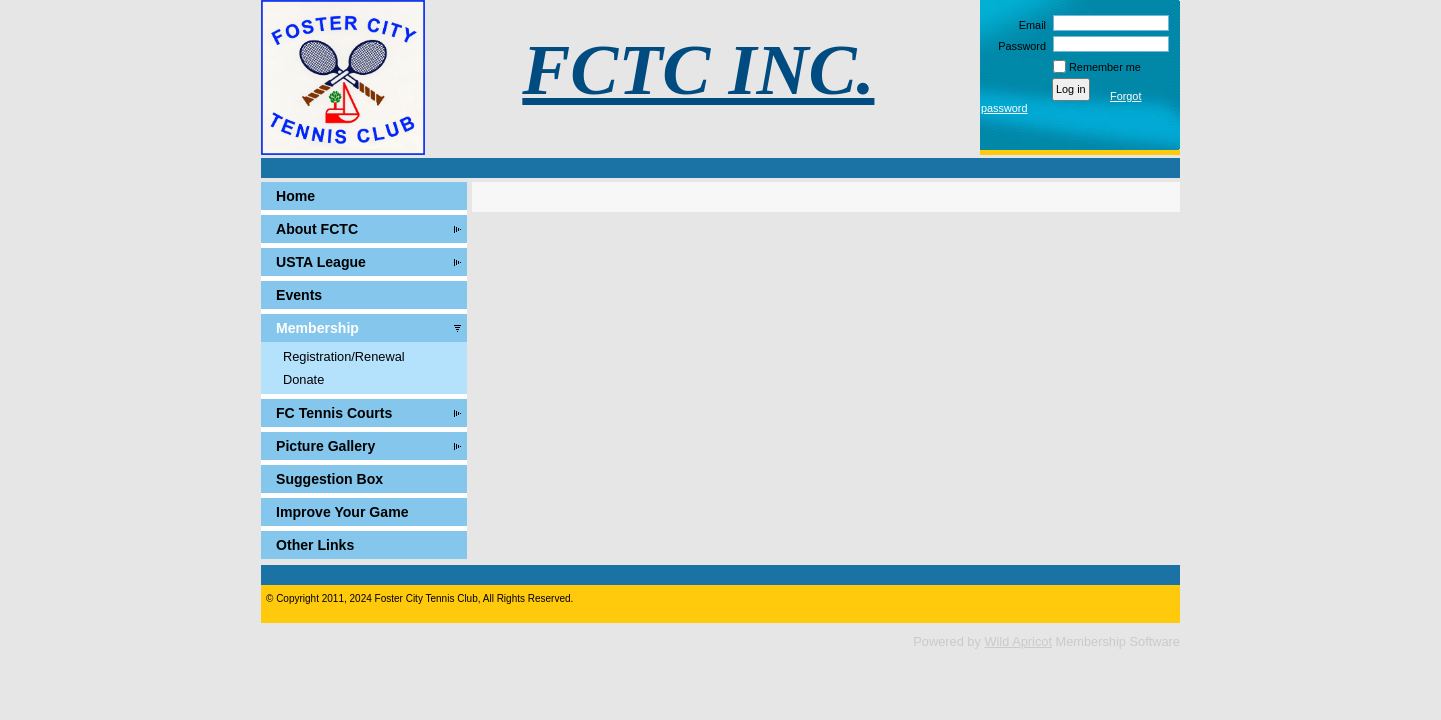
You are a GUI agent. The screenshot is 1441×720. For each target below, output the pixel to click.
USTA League (321, 262)
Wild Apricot (1018, 641)
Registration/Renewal (344, 356)
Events (299, 295)
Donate (303, 379)
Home (295, 196)
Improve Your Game (342, 512)
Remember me (1105, 67)
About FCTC (317, 229)
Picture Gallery (325, 446)
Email (1029, 25)
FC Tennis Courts (334, 413)
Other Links (315, 545)
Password (1018, 46)
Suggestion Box (329, 479)
